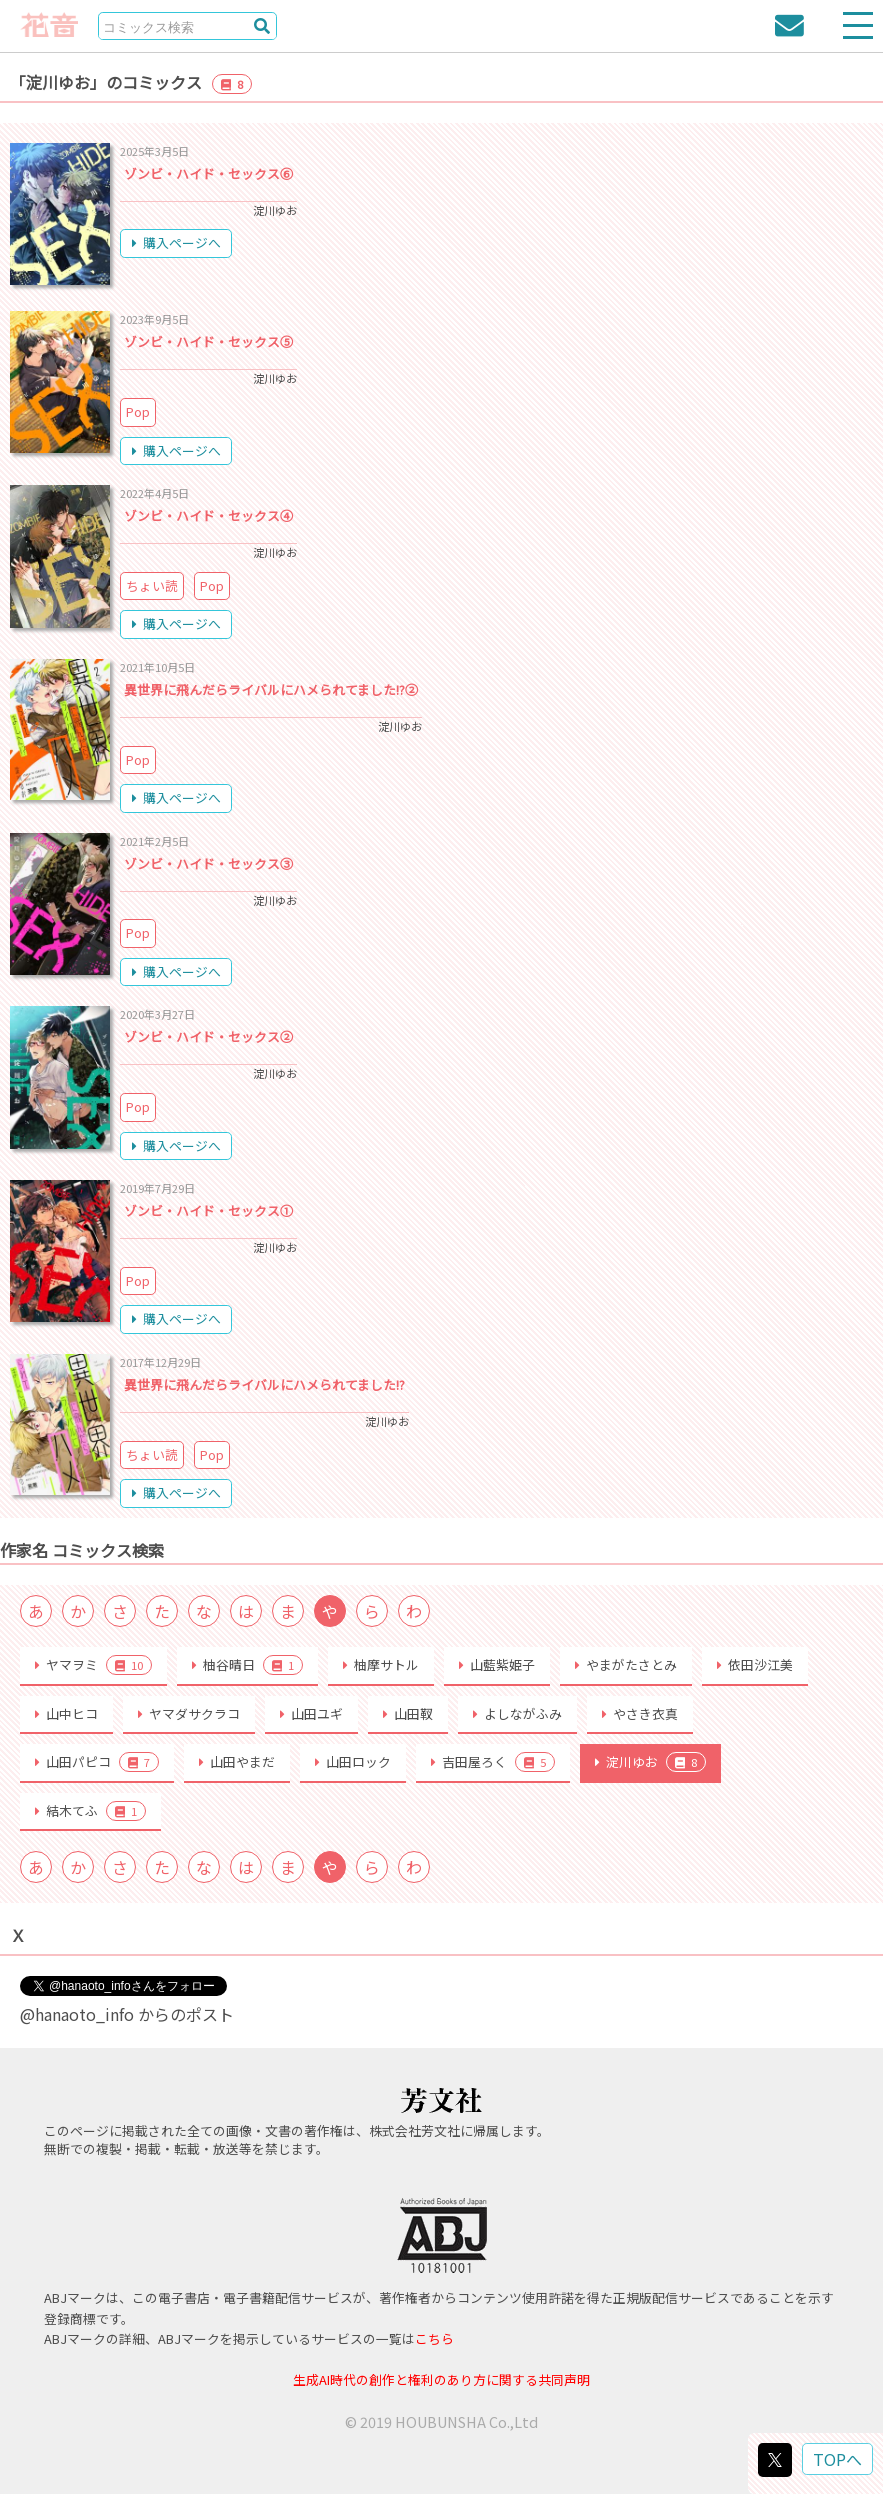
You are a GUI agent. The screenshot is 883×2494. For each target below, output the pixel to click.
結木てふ (90, 1811)
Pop (138, 411)
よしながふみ (517, 1713)
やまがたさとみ (626, 1664)
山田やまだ (237, 1761)
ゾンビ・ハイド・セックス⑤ (208, 341)
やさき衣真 (640, 1713)
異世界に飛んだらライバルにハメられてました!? (264, 1384)
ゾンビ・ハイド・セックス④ (208, 515)
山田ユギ (311, 1713)
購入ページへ (176, 242)
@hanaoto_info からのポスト (127, 2014)
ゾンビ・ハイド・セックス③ (208, 863)
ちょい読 (152, 585)
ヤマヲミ (93, 1665)
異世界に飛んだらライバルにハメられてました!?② (271, 689)
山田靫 (408, 1713)
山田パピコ (97, 1762)
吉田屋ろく (493, 1762)
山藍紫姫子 (497, 1664)
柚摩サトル (381, 1664)
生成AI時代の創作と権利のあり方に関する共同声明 (441, 2379)
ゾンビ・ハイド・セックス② (208, 1036)
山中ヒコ (66, 1713)
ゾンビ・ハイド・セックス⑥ (208, 173)
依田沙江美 (755, 1664)
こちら (434, 2338)
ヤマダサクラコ (189, 1713)
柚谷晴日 (247, 1665)
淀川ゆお (650, 1762)
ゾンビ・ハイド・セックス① (208, 1210)
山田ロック (353, 1761)
